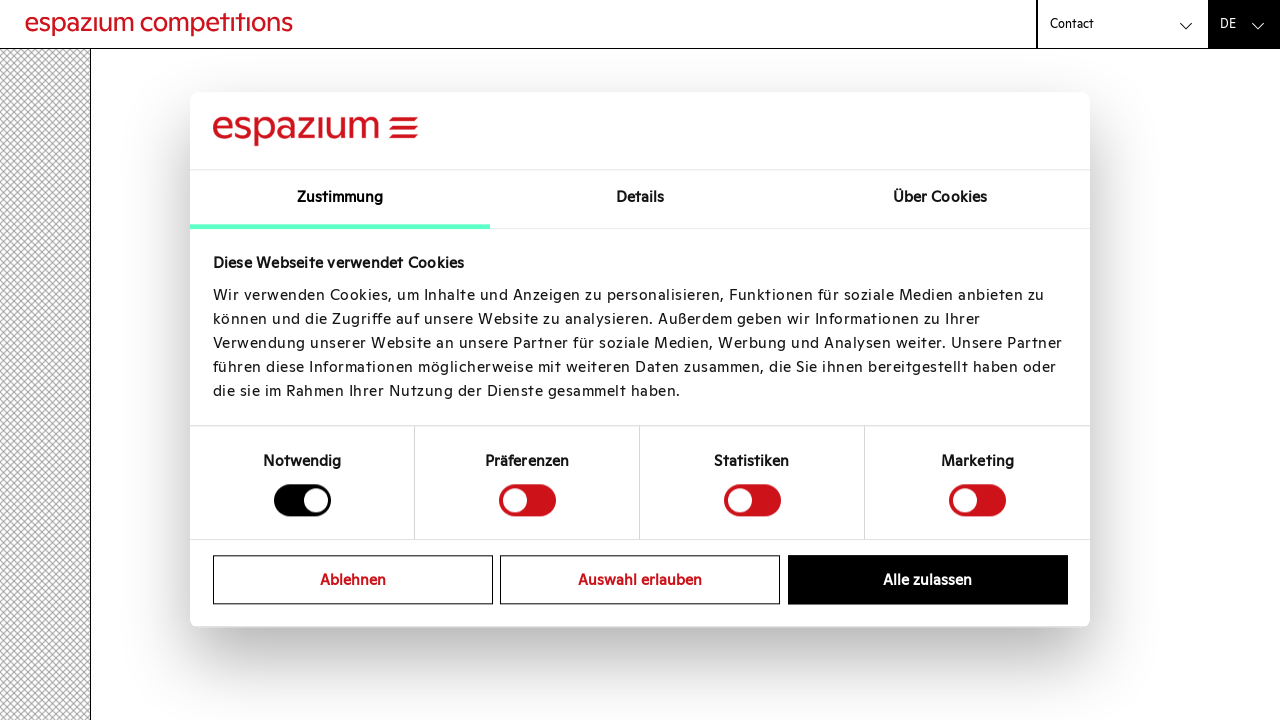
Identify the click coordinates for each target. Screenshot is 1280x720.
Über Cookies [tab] (940, 196)
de (1228, 23)
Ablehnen (353, 579)
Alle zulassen (927, 579)
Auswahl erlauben (640, 579)
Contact (1072, 23)
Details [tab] (640, 196)
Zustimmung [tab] (340, 196)
